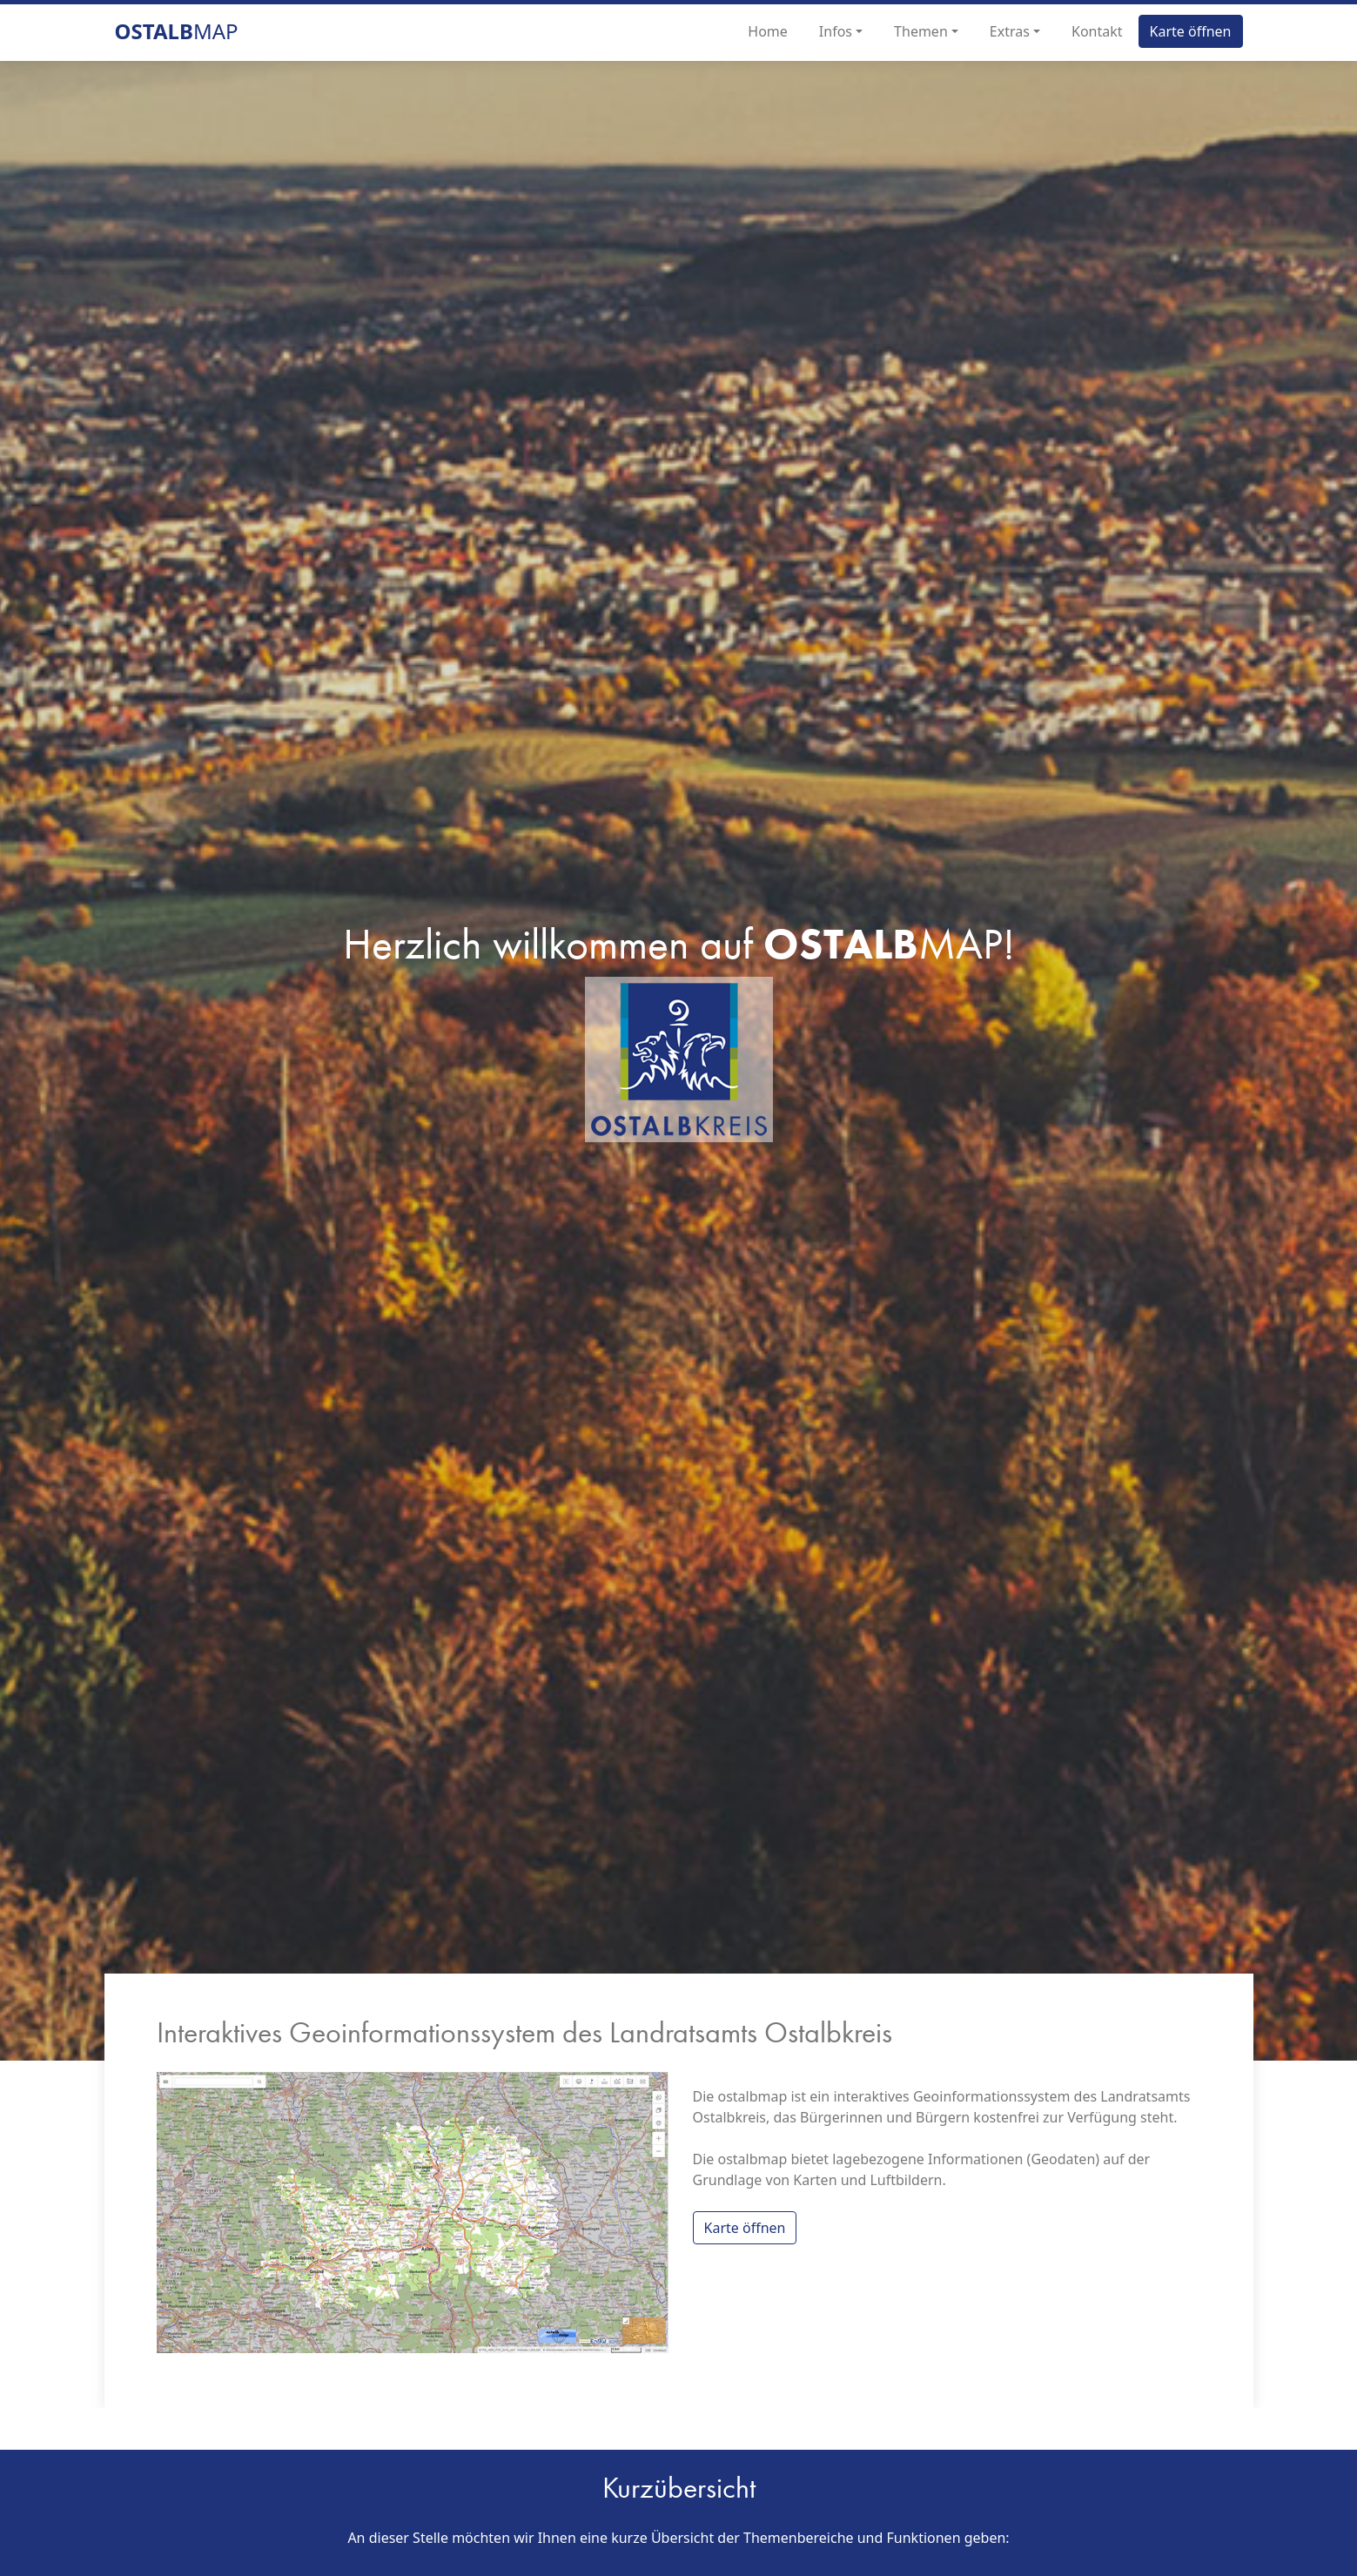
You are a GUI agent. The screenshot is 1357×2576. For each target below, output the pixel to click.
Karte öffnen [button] (1191, 31)
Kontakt (1097, 31)
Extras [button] (1010, 31)
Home (768, 31)
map (176, 31)
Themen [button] (921, 31)
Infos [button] (835, 31)
